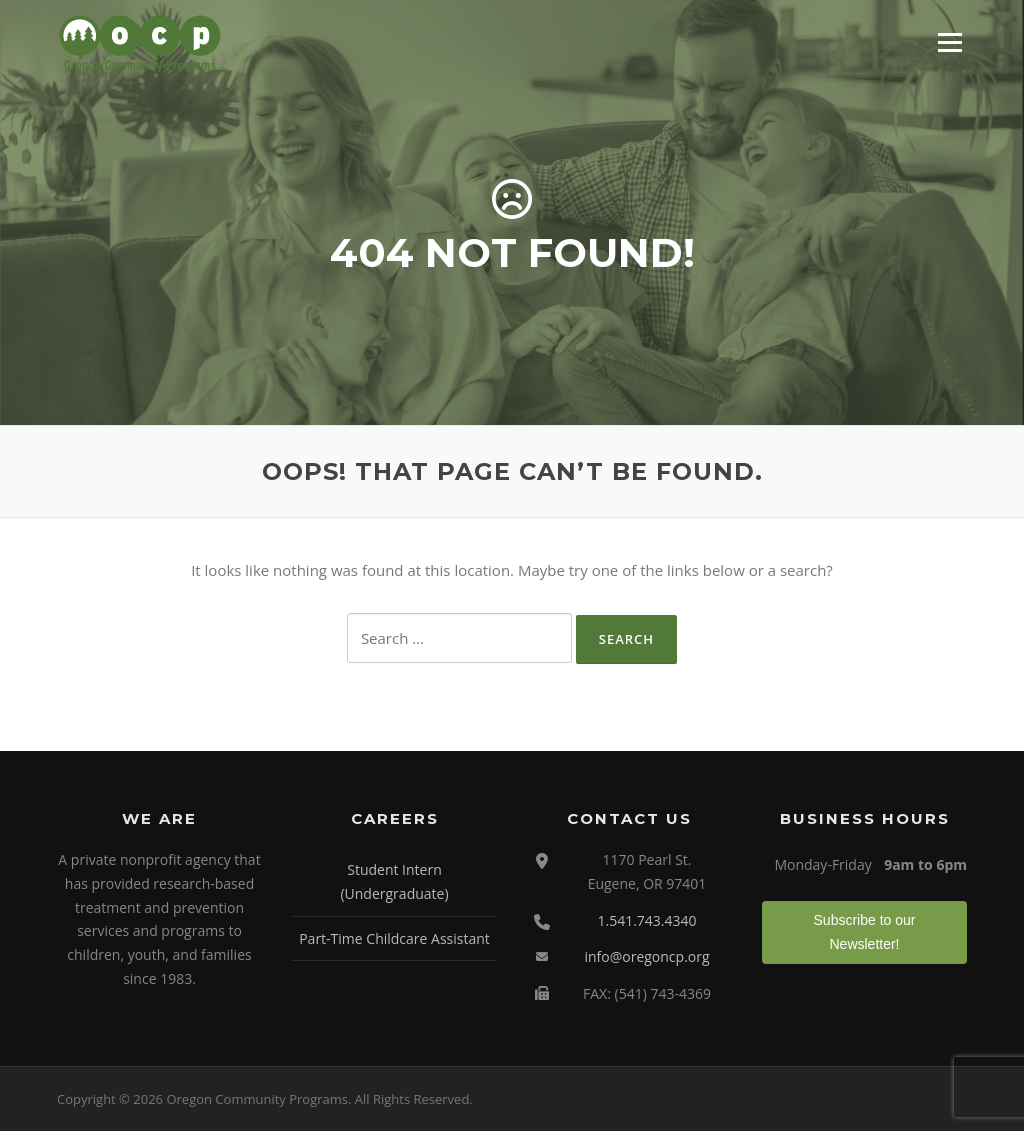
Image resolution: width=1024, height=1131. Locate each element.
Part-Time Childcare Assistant (394, 938)
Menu (949, 42)
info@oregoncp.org (646, 956)
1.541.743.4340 (646, 920)
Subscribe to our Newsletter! (865, 932)
